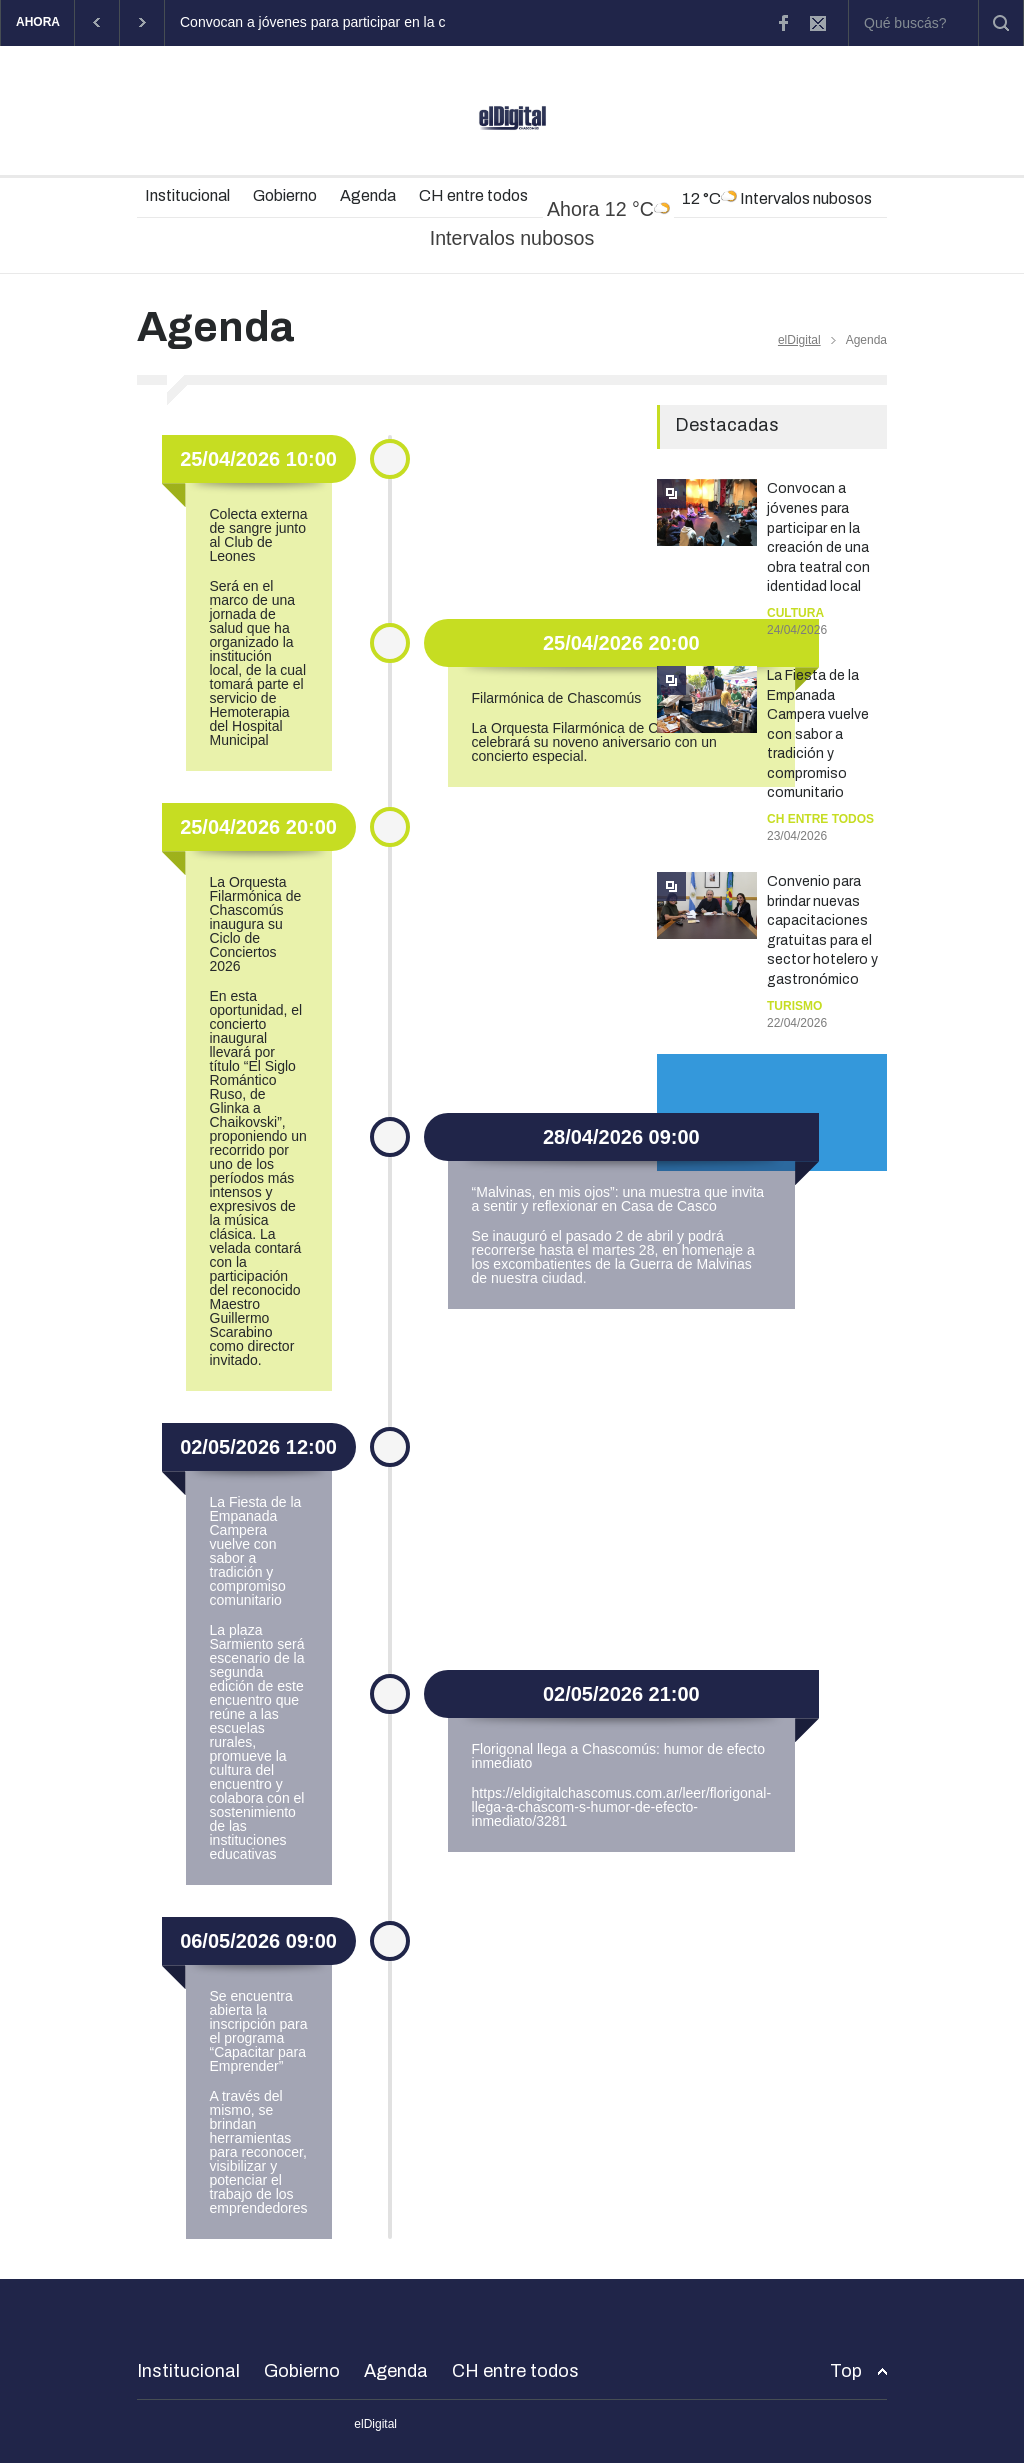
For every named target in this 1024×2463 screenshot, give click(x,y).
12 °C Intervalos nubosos (777, 197)
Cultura (795, 613)
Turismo (794, 1006)
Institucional (187, 195)
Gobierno (285, 195)
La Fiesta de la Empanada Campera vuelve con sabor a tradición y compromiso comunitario (818, 734)
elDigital (799, 340)
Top (846, 2371)
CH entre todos (473, 195)
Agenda (368, 195)
